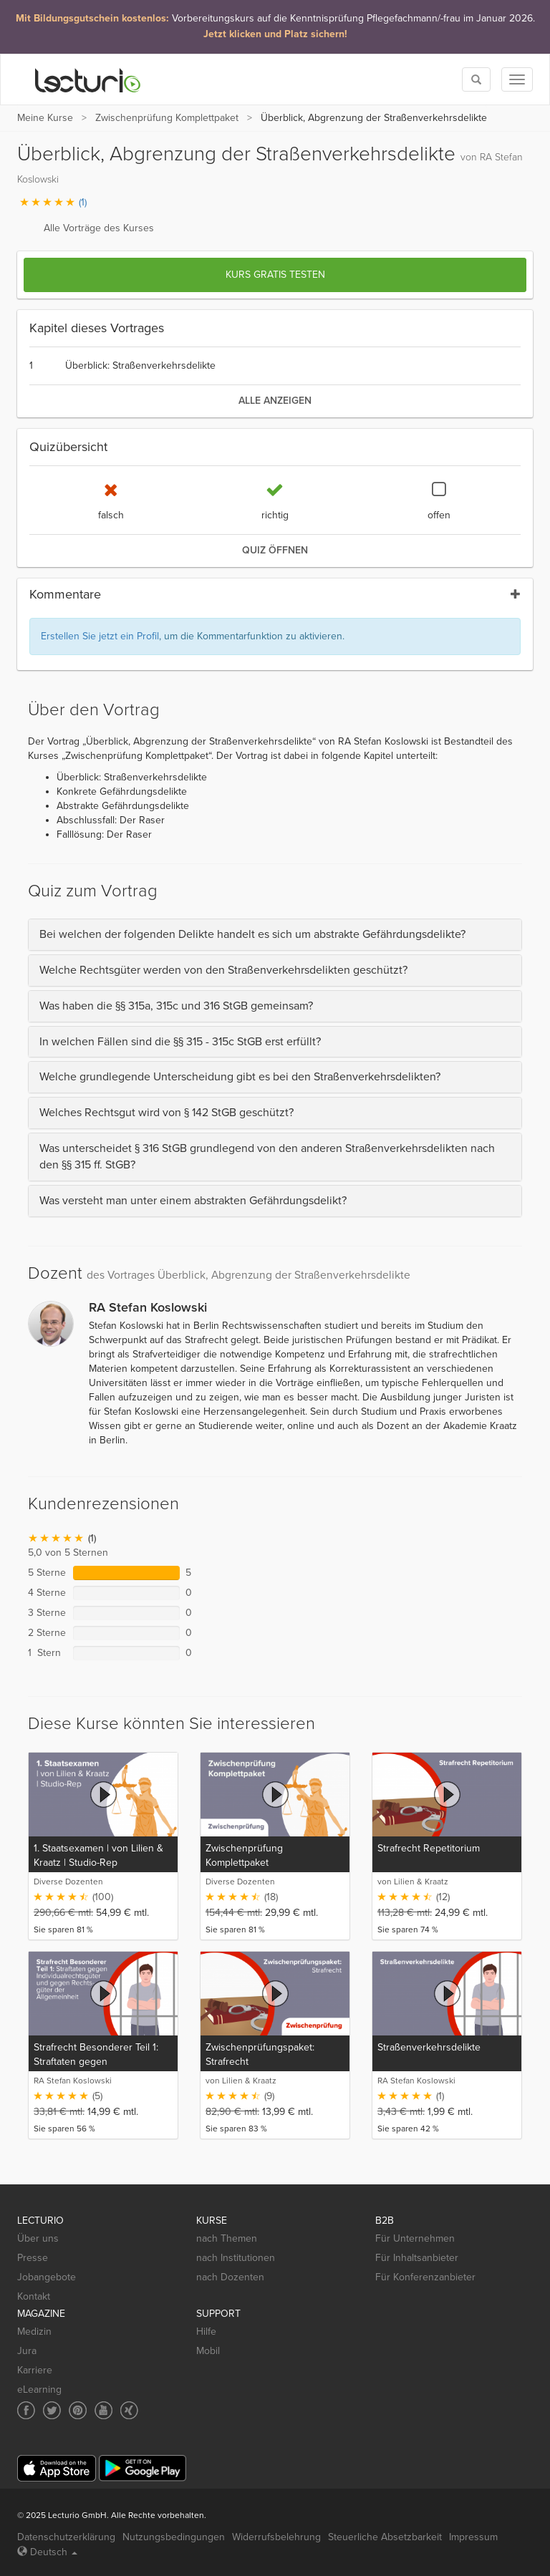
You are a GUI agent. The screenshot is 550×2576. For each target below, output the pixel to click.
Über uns (38, 2238)
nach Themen (226, 2238)
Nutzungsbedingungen (173, 2537)
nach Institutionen (235, 2258)
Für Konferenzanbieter (425, 2277)
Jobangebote (46, 2277)
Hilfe (206, 2331)
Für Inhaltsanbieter (416, 2258)
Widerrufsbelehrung (276, 2537)
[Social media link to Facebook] (26, 2410)
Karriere (34, 2370)
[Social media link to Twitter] (52, 2410)
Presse (32, 2258)
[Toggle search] (476, 79)
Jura (27, 2351)
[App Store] (56, 2468)
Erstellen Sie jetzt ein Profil (100, 636)
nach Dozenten (230, 2277)
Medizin (34, 2331)
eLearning (39, 2389)
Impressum (473, 2537)
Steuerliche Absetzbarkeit (385, 2537)
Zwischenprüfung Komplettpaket (166, 118)
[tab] (275, 934)
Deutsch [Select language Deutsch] (47, 2552)
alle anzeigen (275, 400)
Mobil (208, 2351)
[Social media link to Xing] (129, 2410)
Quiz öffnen (275, 550)
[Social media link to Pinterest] (78, 2410)
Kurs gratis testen (275, 274)
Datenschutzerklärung (66, 2537)
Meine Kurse (45, 118)
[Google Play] (142, 2468)
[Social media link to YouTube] (103, 2410)
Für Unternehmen (415, 2238)
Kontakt (33, 2296)
